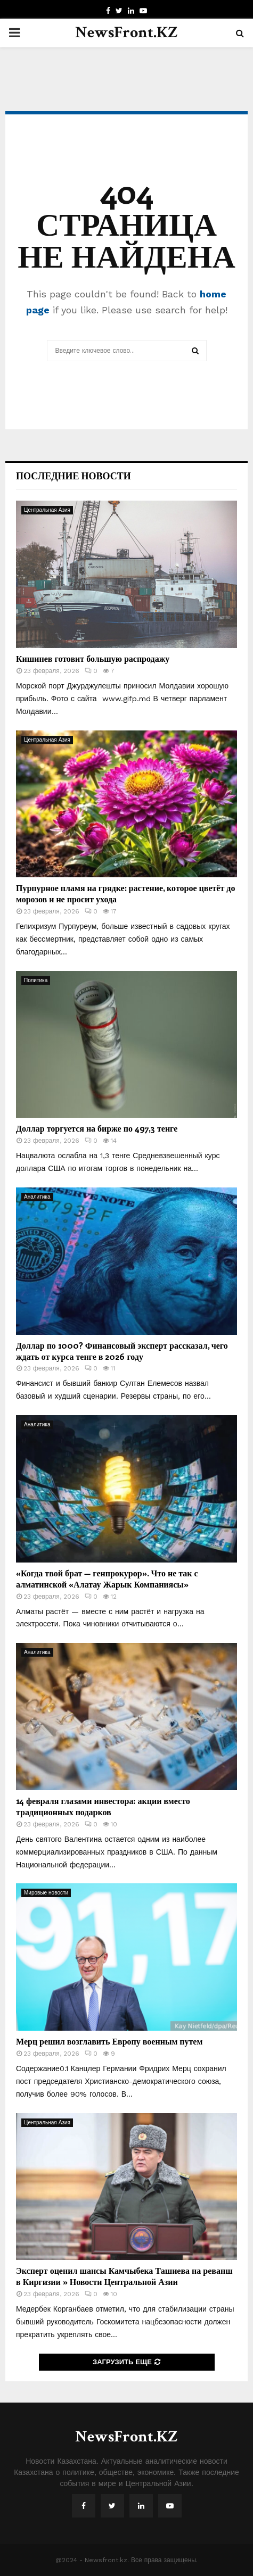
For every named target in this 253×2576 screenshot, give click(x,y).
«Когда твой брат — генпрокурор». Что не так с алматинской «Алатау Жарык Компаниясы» (107, 1578)
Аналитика (37, 1197)
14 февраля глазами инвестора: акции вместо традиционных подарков (103, 1806)
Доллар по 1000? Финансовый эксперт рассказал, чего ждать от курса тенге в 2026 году (122, 1351)
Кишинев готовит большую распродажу (92, 658)
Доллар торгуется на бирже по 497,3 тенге (96, 1128)
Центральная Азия (47, 510)
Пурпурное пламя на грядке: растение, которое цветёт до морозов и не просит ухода (125, 893)
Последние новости (73, 475)
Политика (35, 980)
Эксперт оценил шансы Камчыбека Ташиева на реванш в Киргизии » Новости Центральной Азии (124, 2276)
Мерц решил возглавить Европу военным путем (109, 2041)
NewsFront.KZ (126, 32)
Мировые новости (46, 1893)
